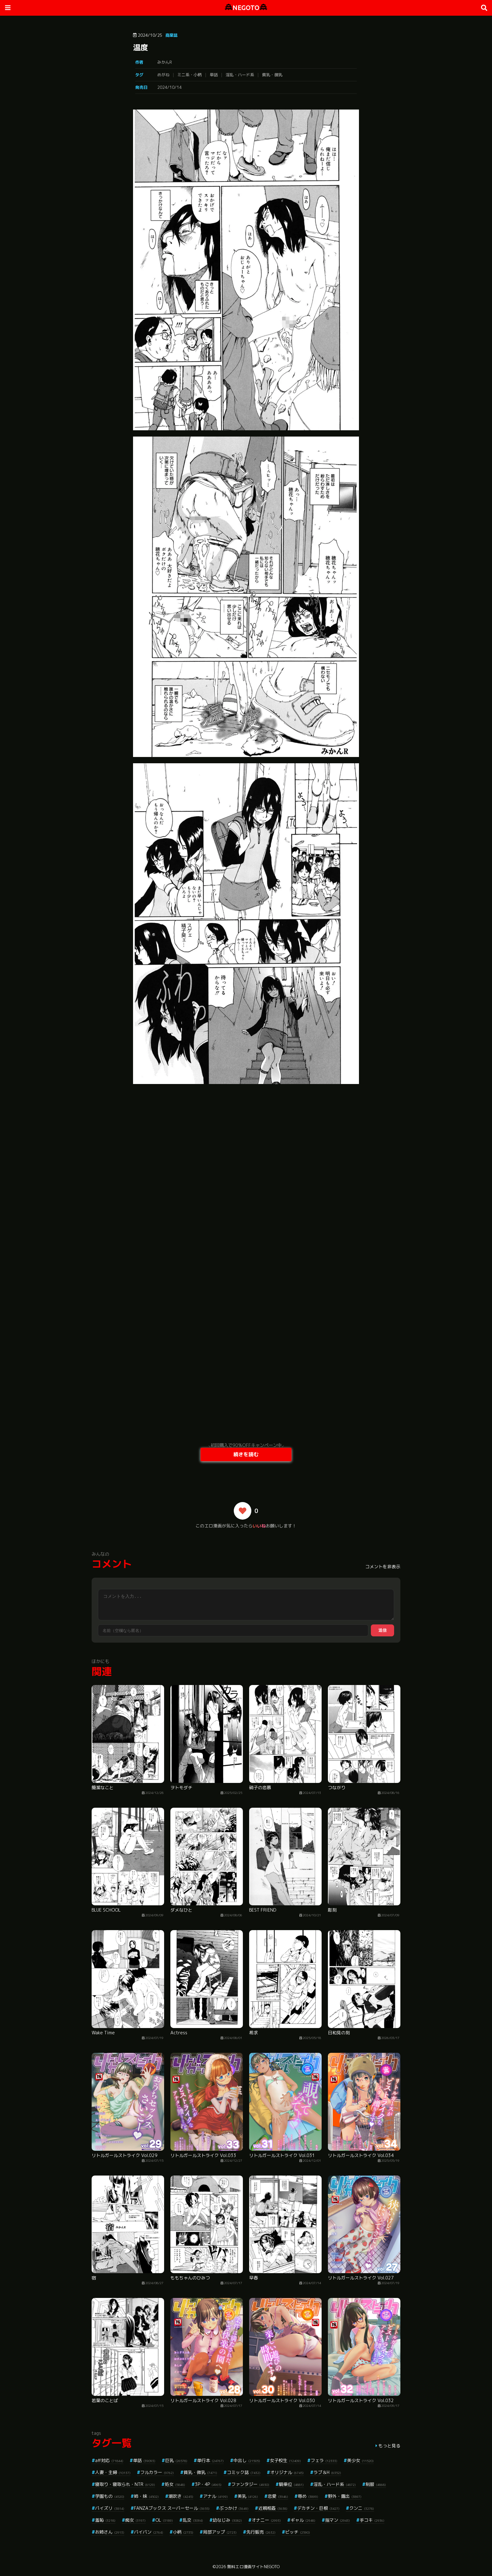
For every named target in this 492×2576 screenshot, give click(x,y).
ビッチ (297, 2532)
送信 (382, 1630)
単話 (214, 75)
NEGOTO (246, 7)
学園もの (109, 2496)
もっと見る (389, 2446)
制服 (376, 2484)
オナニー (266, 2520)
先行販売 (260, 2532)
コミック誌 (243, 2472)
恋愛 (278, 2496)
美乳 (248, 2496)
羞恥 (105, 2520)
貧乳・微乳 (272, 75)
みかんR (164, 62)
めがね (163, 75)
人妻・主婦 (113, 2472)
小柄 (183, 2532)
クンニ (361, 2508)
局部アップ (220, 2532)
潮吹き (180, 2496)
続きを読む (246, 1454)
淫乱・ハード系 (240, 75)
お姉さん (109, 2532)
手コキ (372, 2520)
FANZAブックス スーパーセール (172, 2508)
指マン (337, 2520)
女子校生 (285, 2460)
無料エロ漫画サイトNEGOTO (253, 2566)
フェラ (324, 2460)
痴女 (135, 2520)
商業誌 (171, 35)
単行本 (210, 2460)
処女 (175, 2484)
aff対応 (109, 2460)
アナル (215, 2496)
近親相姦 (272, 2508)
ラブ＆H (327, 2472)
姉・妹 (146, 2496)
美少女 (360, 2460)
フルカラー (157, 2472)
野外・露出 (344, 2496)
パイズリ (109, 2508)
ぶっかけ (234, 2508)
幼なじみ (227, 2520)
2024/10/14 (169, 87)
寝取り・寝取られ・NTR (125, 2484)
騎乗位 (291, 2484)
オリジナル (287, 2472)
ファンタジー (250, 2484)
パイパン (148, 2532)
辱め (308, 2496)
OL (164, 2520)
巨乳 (176, 2460)
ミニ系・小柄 (189, 75)
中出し (246, 2460)
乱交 (193, 2520)
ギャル (303, 2520)
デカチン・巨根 (318, 2508)
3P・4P (208, 2484)
